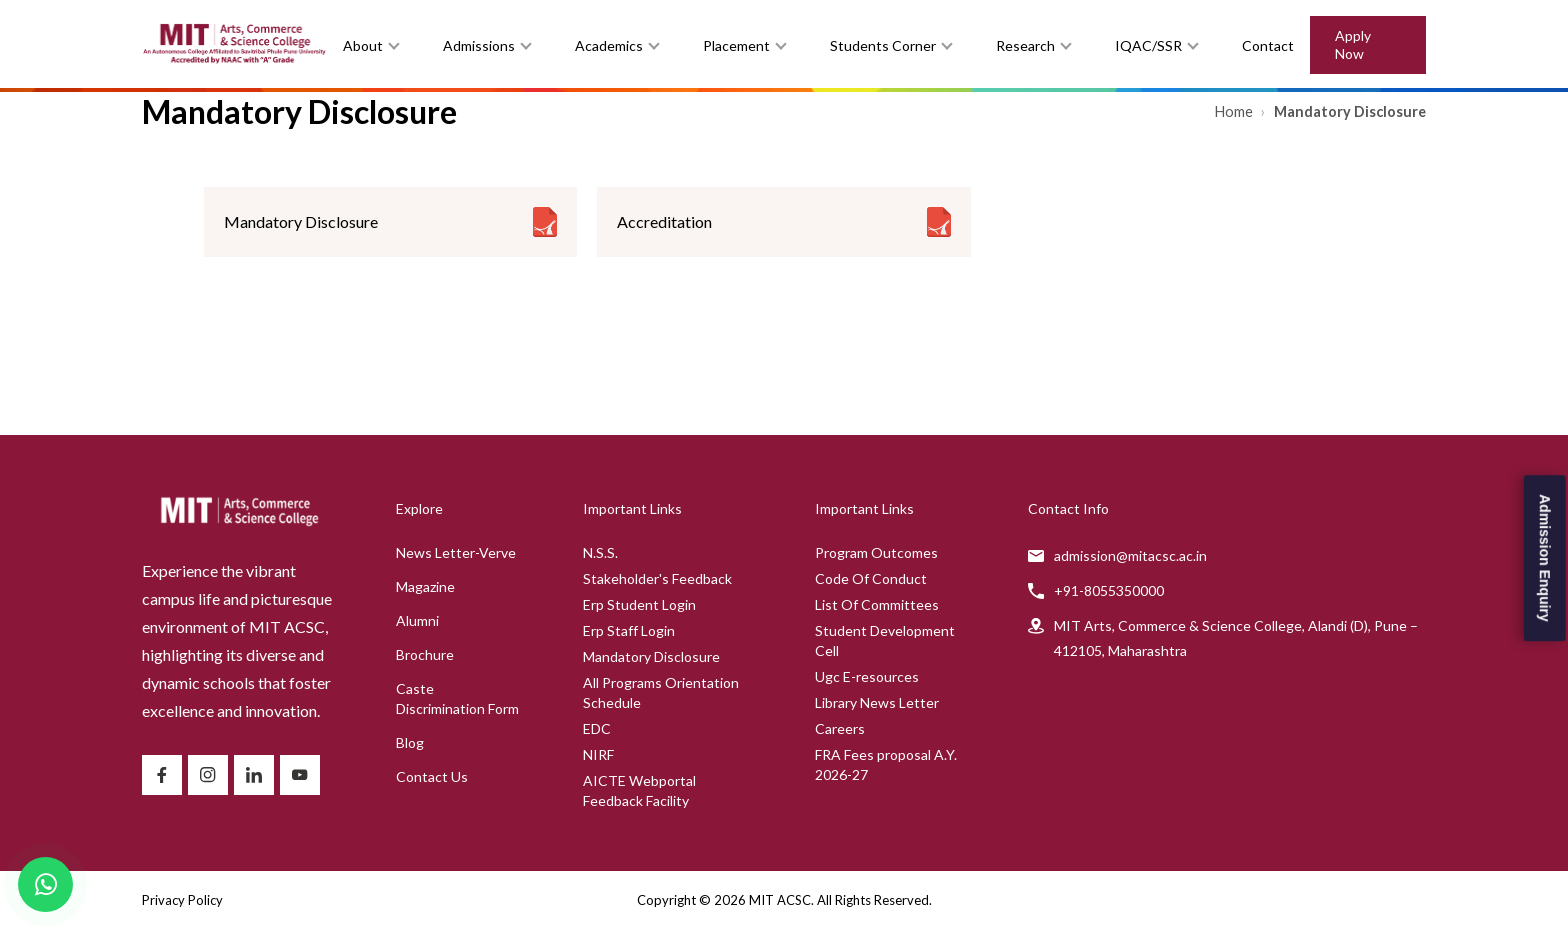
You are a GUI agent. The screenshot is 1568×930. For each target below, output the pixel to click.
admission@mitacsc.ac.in (1130, 555)
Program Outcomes (876, 552)
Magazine (425, 586)
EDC (597, 728)
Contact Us (432, 776)
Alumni (417, 620)
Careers (840, 728)
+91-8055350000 (1109, 590)
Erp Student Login (639, 604)
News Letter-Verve (456, 552)
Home (1235, 111)
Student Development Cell (885, 640)
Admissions (479, 45)
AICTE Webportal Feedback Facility (639, 790)
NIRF (598, 754)
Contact (1268, 45)
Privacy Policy (182, 900)
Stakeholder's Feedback (657, 578)
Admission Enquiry (1545, 558)
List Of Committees (877, 604)
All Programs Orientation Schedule (661, 692)
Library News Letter (877, 702)
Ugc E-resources (867, 676)
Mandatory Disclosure (651, 656)
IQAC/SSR (1148, 45)
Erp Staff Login (629, 630)
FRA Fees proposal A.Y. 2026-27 (886, 764)
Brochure (425, 654)
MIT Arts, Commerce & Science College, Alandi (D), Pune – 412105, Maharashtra (1236, 638)
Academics (609, 45)
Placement (736, 45)
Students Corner (883, 45)
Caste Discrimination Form (457, 698)
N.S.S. (600, 552)
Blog (410, 742)
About (363, 45)
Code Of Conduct (871, 578)
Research (1025, 45)
